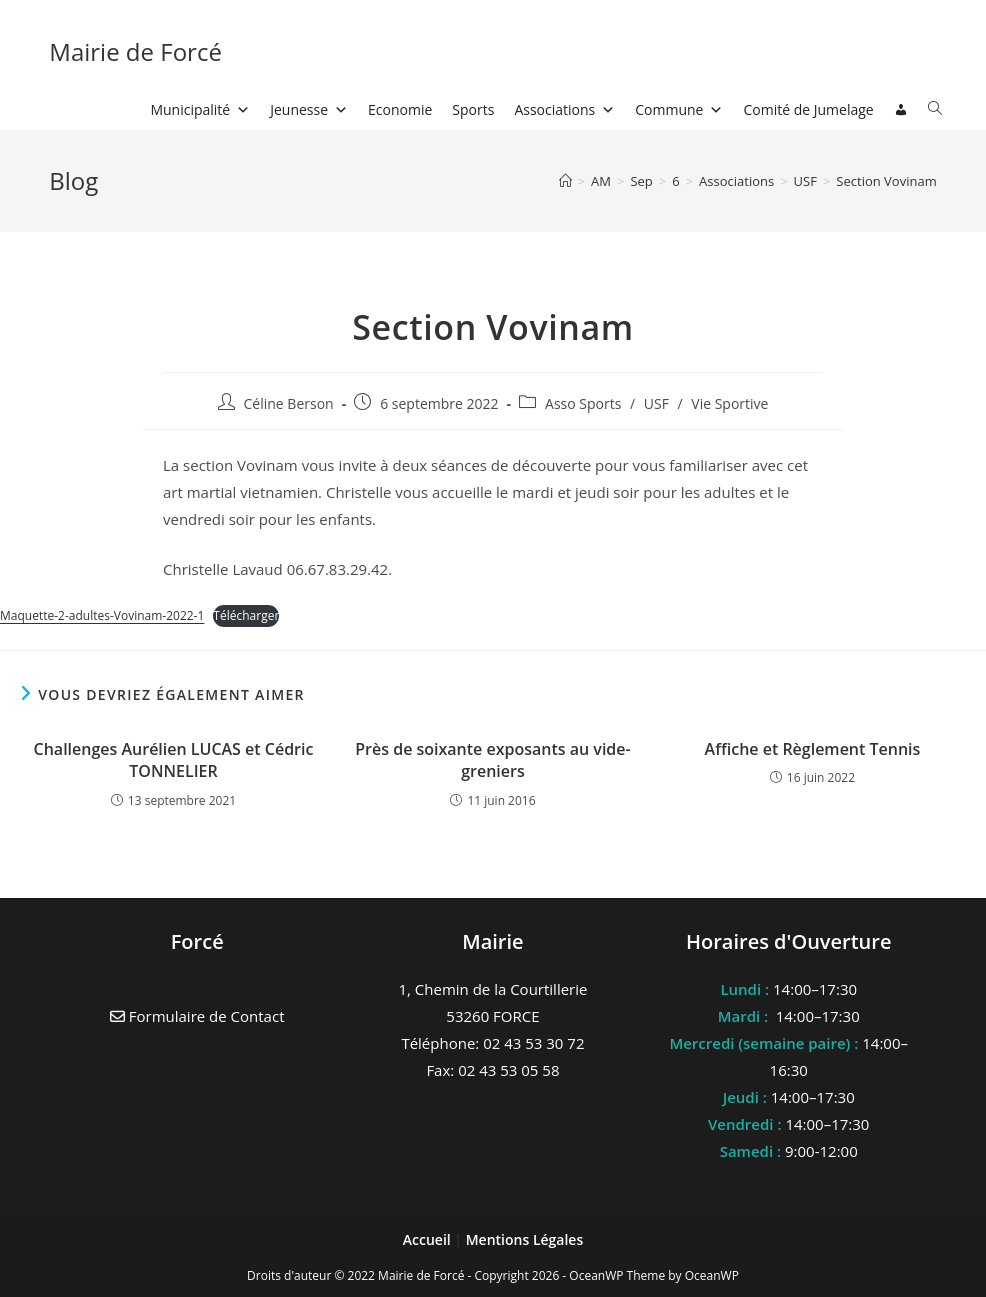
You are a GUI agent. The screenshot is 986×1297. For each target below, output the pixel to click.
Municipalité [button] (200, 109)
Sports (473, 109)
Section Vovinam (886, 181)
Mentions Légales (525, 1239)
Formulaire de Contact (197, 1016)
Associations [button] (564, 109)
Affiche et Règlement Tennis (813, 749)
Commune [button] (679, 109)
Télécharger (246, 615)
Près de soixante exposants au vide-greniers (492, 760)
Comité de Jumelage (808, 109)
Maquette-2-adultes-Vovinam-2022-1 (102, 615)
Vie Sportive (729, 403)
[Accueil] (565, 181)
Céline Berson (289, 403)
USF (656, 403)
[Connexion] (901, 110)
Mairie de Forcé (135, 51)
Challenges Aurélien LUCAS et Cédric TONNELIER (174, 760)
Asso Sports (583, 403)
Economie (400, 109)
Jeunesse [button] (309, 109)
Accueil (429, 1239)
